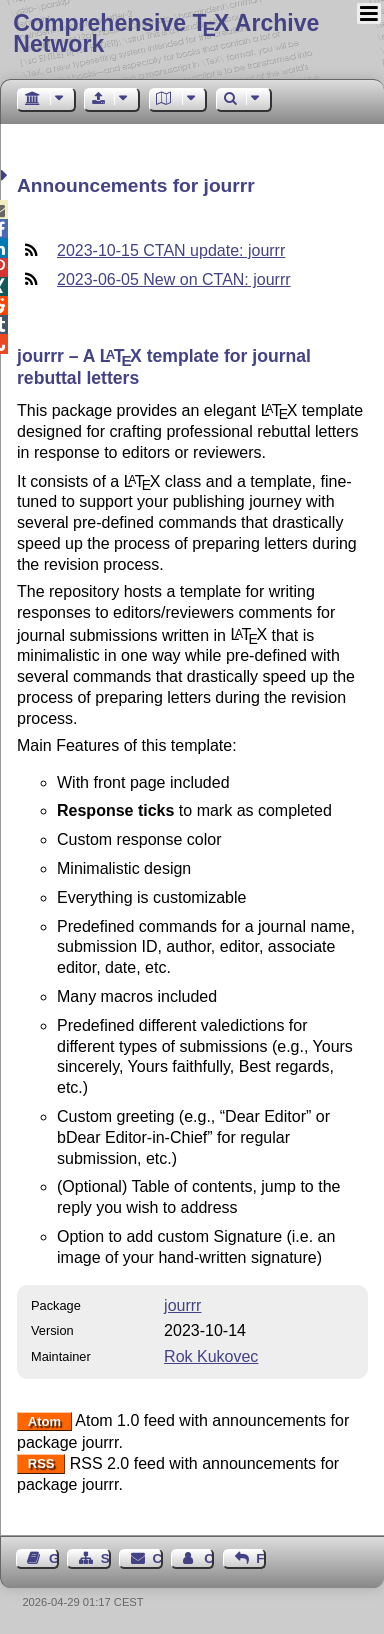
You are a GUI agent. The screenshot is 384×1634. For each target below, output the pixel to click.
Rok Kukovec (211, 1356)
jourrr (182, 1305)
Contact (158, 1558)
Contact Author (209, 1558)
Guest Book (54, 1558)
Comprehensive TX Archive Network (166, 33)
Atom (44, 1421)
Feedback (261, 1558)
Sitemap (106, 1558)
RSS (41, 1464)
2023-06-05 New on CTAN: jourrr (174, 279)
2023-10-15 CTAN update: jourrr (171, 250)
